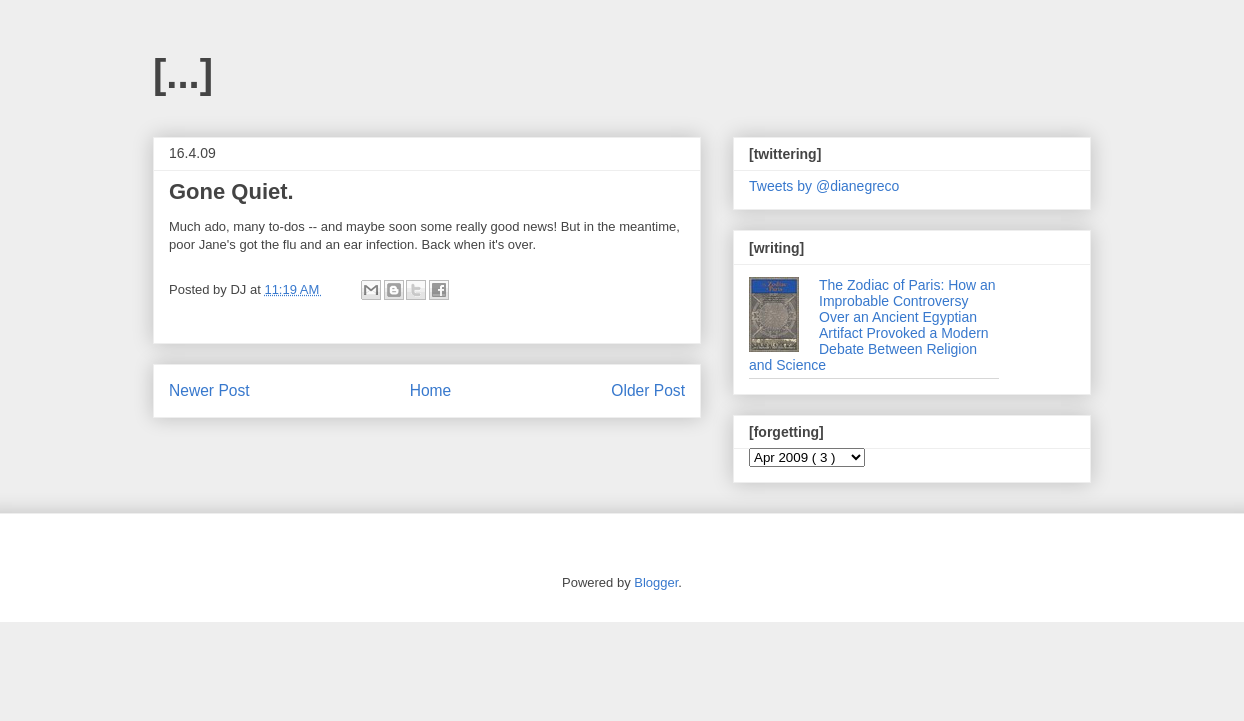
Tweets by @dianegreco (824, 186)
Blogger (656, 582)
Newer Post (209, 390)
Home (431, 390)
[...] (183, 74)
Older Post (648, 390)
